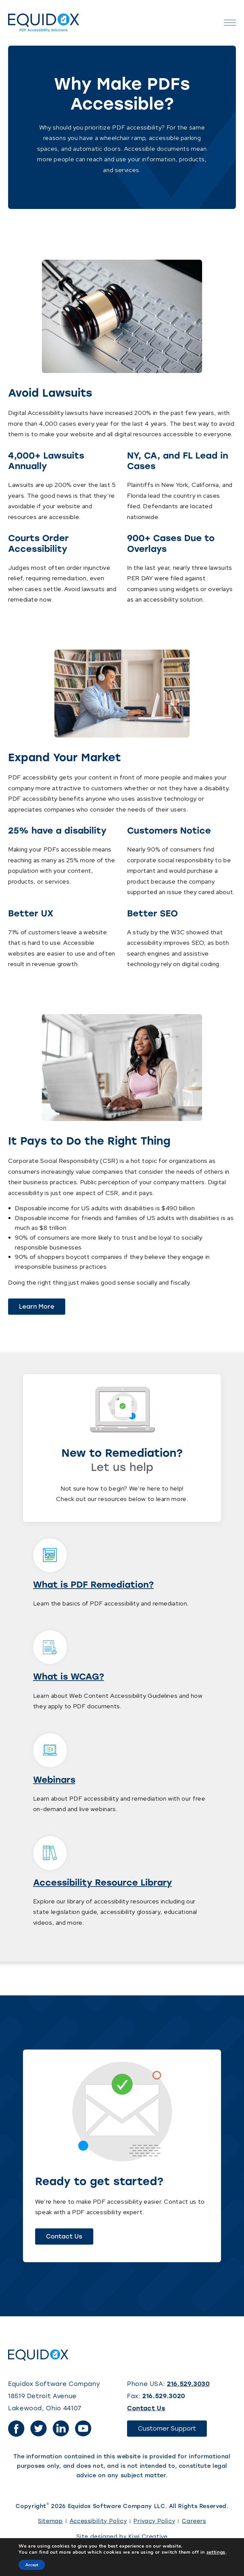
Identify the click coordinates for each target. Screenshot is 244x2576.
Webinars (54, 1779)
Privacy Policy (154, 2521)
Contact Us (64, 2236)
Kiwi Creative (147, 2536)
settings (215, 2552)
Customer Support (172, 2431)
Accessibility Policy (98, 2521)
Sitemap (50, 2521)
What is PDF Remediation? (93, 1584)
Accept (31, 2565)
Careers (194, 2521)
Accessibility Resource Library (102, 1882)
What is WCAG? (68, 1676)
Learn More (36, 1306)
